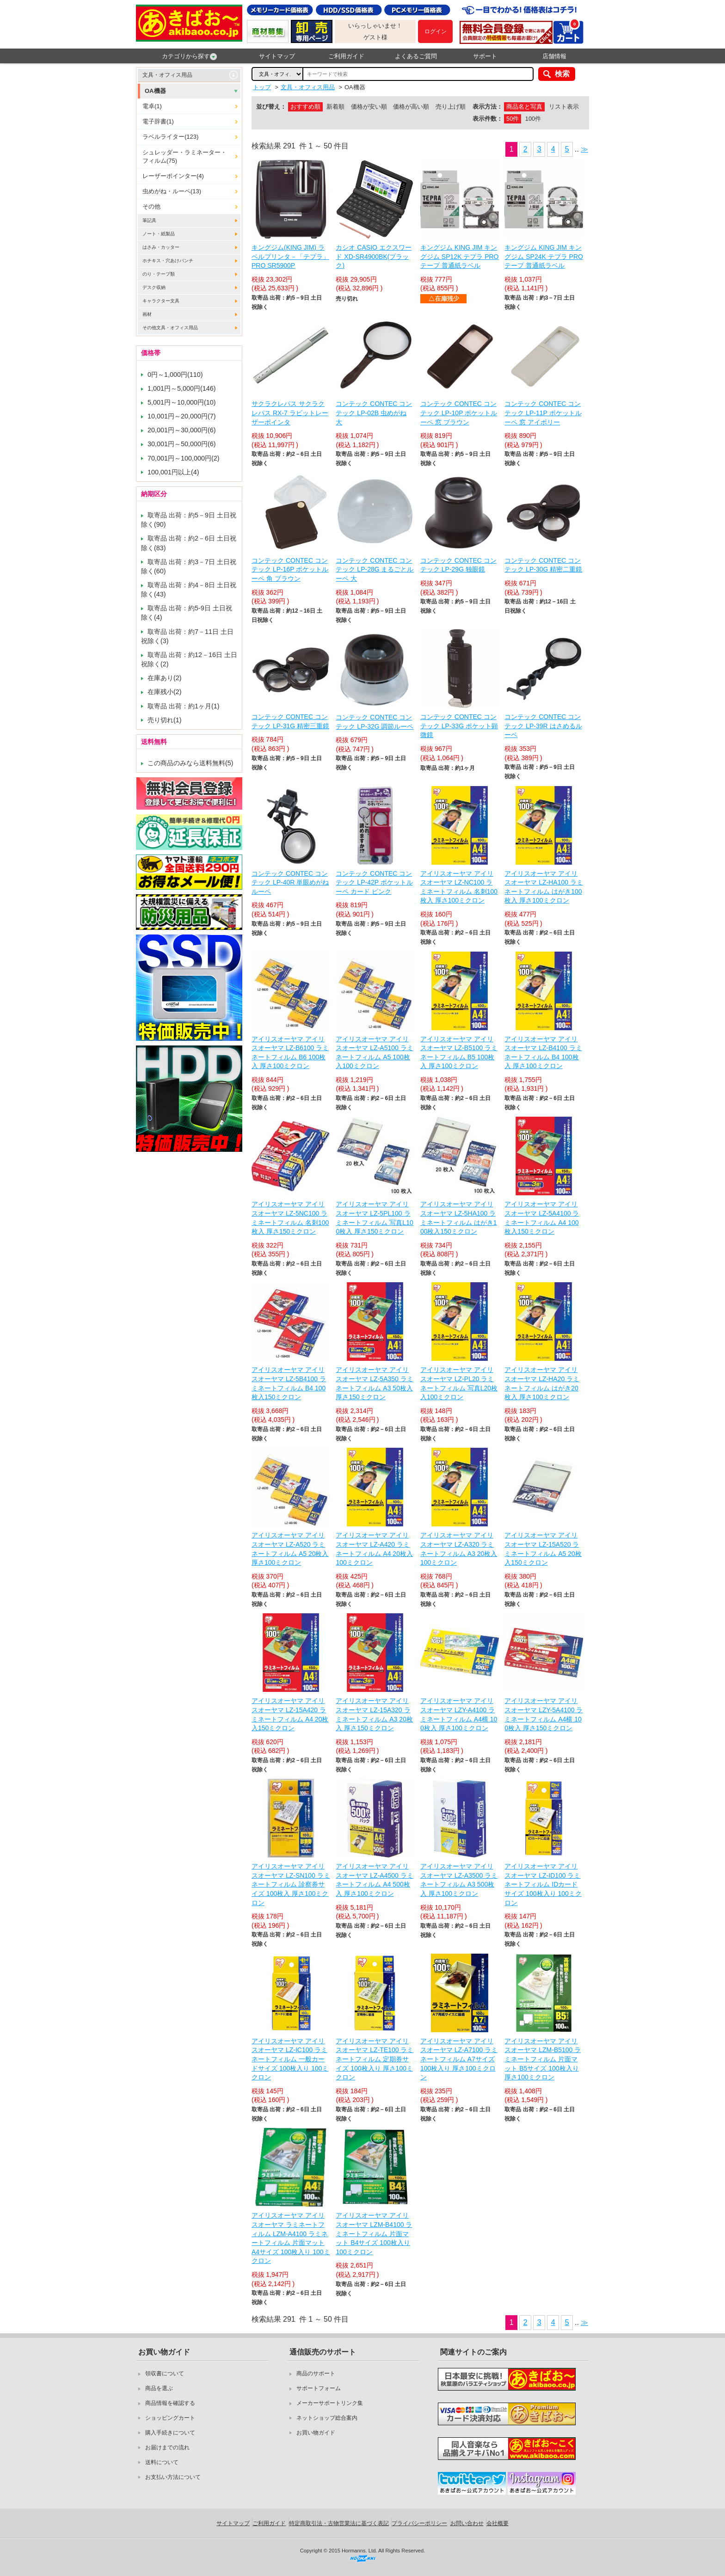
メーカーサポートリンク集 (329, 2403)
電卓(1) (152, 106)
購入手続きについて (170, 2432)
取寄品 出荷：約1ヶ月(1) (183, 706)
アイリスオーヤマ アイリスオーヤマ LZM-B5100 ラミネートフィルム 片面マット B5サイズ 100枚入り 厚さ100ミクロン (542, 2059)
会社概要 (497, 2523)
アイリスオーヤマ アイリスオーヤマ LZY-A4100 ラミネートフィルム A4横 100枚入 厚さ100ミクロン (458, 1714)
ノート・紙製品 (158, 233)
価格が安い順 (369, 106)
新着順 (335, 106)
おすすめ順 (305, 106)
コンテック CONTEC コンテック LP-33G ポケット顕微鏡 (459, 725)
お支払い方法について (173, 2477)
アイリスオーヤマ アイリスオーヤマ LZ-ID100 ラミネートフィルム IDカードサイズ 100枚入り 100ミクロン (543, 1884)
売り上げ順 (451, 106)
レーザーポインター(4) (173, 175)
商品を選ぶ (159, 2388)
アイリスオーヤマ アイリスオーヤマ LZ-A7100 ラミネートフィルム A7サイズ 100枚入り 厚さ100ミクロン (459, 2059)
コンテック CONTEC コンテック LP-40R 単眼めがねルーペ (290, 882)
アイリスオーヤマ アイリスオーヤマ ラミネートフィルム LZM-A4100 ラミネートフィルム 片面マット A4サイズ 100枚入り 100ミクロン (291, 2238)
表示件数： (488, 118)
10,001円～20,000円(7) (181, 416)
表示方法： (488, 106)
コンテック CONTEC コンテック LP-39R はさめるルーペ (543, 725)
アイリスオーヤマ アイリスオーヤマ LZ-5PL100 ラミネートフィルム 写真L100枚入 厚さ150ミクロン (374, 1217)
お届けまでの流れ (167, 2447)
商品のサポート (315, 2373)
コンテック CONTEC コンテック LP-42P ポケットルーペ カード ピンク (374, 882)
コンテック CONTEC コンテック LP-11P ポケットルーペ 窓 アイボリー (542, 412)
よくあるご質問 (416, 56)
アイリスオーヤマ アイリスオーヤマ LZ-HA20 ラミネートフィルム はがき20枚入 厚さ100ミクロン (541, 1383)
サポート (485, 56)
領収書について (164, 2373)
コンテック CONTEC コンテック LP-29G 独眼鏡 (458, 565)
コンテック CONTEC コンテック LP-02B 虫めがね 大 (374, 412)
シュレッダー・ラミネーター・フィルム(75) (184, 156)
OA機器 (155, 90)
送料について (161, 2462)
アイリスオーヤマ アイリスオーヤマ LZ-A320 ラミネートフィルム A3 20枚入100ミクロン (458, 1548)
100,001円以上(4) (173, 472)
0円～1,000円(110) (175, 374)
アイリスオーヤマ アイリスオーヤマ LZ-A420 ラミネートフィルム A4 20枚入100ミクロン (374, 1548)
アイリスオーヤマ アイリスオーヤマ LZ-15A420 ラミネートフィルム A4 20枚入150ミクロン (290, 1714)
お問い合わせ (467, 2523)
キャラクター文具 (160, 300)
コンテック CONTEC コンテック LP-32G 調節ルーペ (374, 721)
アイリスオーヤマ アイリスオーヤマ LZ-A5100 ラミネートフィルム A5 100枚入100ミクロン (374, 1052)
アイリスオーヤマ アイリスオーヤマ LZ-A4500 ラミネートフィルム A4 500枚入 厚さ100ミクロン (374, 1880)
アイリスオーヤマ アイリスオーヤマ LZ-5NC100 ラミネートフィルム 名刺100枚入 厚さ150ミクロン (290, 1217)
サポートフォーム (318, 2388)
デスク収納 (154, 287)
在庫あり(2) (164, 678)
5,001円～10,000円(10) (181, 402)
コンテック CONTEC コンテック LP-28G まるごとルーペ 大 (374, 569)
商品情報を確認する (170, 2403)
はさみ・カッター (160, 247)
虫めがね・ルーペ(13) (171, 191)
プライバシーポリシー (419, 2523)
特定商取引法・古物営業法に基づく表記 (339, 2523)
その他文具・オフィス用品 (170, 327)
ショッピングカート (170, 2418)
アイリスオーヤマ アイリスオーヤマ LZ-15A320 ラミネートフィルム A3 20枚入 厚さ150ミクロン (374, 1714)
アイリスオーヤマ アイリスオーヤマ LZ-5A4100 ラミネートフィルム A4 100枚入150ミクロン (541, 1217)
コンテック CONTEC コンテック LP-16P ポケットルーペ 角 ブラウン (290, 569)
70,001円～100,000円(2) (183, 458)
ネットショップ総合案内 (326, 2418)
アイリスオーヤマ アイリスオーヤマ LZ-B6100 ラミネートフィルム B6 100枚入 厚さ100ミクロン (290, 1052)
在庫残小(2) (164, 691)
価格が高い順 (411, 106)
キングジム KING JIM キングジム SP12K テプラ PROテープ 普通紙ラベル (459, 256)
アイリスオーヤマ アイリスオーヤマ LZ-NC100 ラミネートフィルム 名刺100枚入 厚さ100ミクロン (459, 887)
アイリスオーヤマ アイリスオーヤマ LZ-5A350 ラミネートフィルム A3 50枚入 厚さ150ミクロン (374, 1383)
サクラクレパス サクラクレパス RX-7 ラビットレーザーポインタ (290, 412)
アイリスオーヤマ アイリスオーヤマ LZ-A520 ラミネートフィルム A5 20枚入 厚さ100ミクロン (290, 1548)
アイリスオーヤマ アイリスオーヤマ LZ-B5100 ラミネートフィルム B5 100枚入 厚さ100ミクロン (459, 1052)
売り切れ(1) (164, 720)
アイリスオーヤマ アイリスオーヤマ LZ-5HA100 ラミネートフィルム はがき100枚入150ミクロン (458, 1217)
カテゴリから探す (189, 56)
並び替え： (271, 106)
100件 (533, 118)
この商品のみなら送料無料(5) (190, 763)
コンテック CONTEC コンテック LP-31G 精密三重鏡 (290, 721)
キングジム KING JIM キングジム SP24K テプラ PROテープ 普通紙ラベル (543, 256)
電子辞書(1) (158, 121)
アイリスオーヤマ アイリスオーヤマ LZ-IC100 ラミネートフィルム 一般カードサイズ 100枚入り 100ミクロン (290, 2059)
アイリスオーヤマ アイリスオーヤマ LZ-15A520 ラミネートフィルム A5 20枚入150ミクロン (542, 1548)
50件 (512, 118)
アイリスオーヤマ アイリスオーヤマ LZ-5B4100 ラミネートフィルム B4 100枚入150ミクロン (289, 1383)
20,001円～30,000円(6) (181, 430)
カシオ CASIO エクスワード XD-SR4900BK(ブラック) (373, 256)
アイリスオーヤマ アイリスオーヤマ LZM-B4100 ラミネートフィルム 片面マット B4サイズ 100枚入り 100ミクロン (374, 2233)
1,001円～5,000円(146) (181, 388)
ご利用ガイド (346, 56)
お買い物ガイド (315, 2432)
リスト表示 (564, 106)
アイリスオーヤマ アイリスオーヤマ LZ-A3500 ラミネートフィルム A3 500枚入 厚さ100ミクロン (459, 1880)
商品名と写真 (524, 106)
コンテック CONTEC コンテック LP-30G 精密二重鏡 (543, 565)
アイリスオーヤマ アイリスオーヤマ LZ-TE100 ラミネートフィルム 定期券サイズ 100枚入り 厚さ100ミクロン (374, 2059)
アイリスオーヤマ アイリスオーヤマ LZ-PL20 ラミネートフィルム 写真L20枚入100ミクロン (459, 1383)
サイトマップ (277, 56)
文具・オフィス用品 (167, 75)
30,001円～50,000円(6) (181, 444)
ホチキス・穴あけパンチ (167, 260)
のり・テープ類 (158, 274)
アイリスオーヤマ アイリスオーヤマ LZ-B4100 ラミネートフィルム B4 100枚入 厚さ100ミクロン (543, 1052)
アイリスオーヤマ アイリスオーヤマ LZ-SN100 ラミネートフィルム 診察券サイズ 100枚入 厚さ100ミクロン (291, 1884)
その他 (151, 206)
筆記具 (149, 220)
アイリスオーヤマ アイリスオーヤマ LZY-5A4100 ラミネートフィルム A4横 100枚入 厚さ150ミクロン (543, 1714)
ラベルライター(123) (170, 136)
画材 (147, 314)
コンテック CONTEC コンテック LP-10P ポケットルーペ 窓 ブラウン (458, 412)
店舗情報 (554, 56)
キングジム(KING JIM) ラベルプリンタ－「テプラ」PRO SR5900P (290, 256)
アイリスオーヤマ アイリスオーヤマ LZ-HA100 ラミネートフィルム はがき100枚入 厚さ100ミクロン (543, 887)
